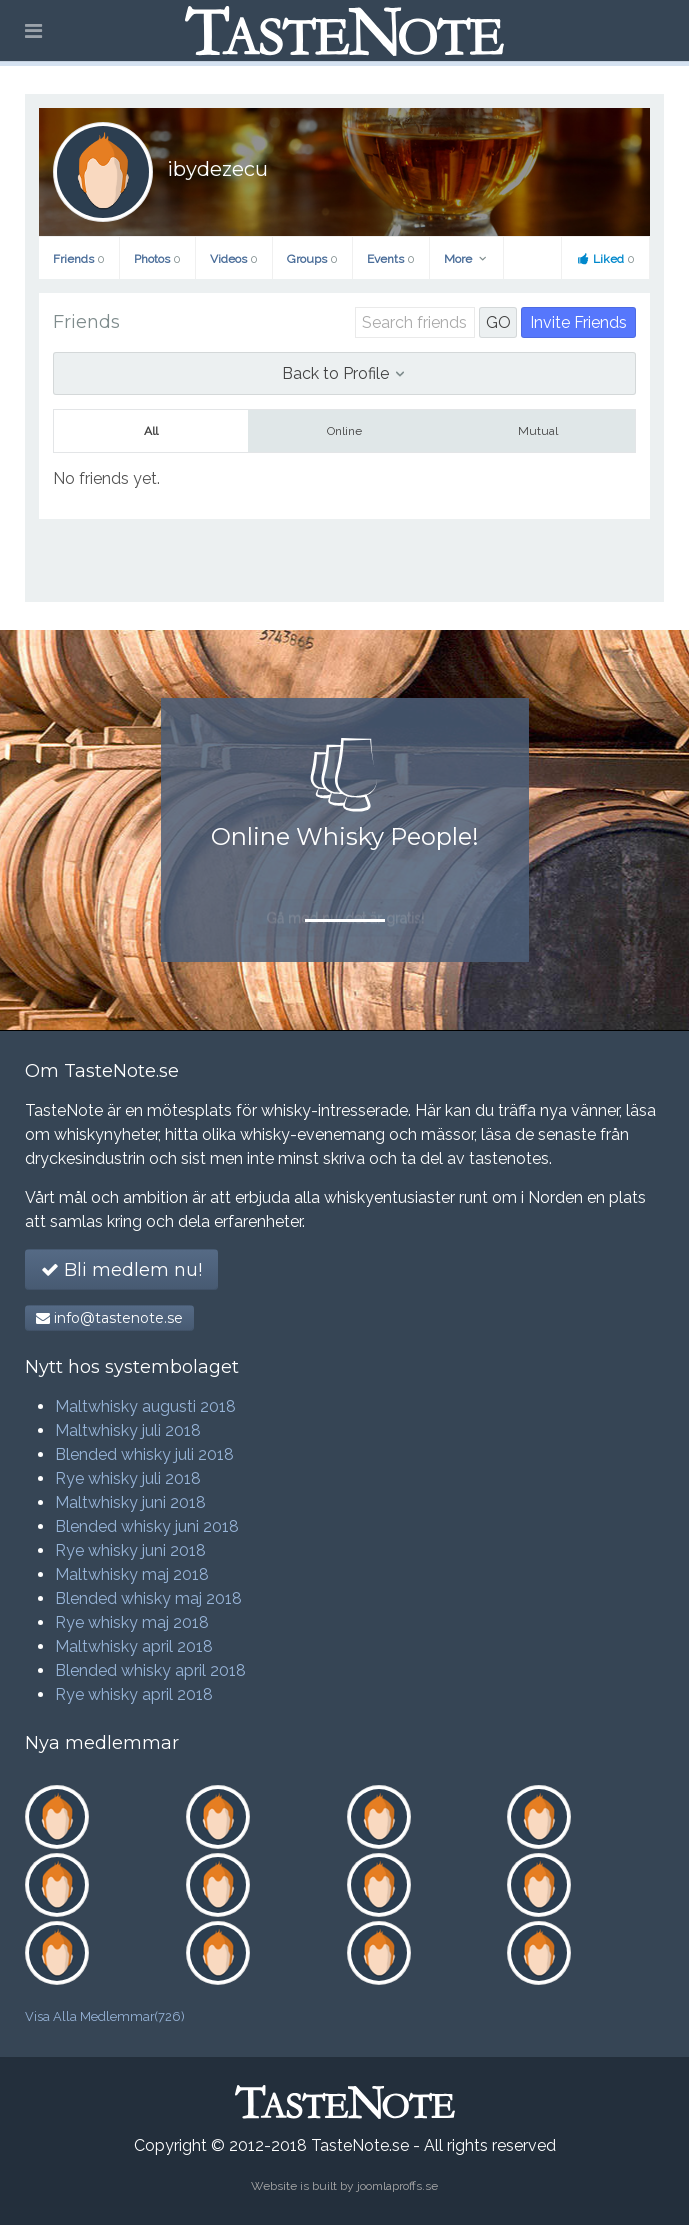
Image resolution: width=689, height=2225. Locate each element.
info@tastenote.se (109, 1318)
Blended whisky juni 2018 (147, 1526)
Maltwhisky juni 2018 (130, 1502)
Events (391, 259)
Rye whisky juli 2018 (128, 1478)
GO (498, 322)
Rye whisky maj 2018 (132, 1622)
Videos (234, 259)
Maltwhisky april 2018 (134, 1646)
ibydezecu (217, 169)
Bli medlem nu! (121, 1270)
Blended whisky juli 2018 (144, 1454)
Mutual (538, 431)
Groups (312, 259)
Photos (157, 259)
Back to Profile (344, 373)
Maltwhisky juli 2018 (128, 1430)
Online (344, 431)
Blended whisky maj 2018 (148, 1598)
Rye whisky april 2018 (134, 1694)
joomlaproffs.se (397, 2186)
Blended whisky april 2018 (150, 1670)
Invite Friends (578, 322)
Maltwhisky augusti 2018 (145, 1406)
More (466, 259)
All (151, 431)
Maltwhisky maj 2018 (132, 1574)
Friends (79, 259)
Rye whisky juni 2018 (130, 1550)
